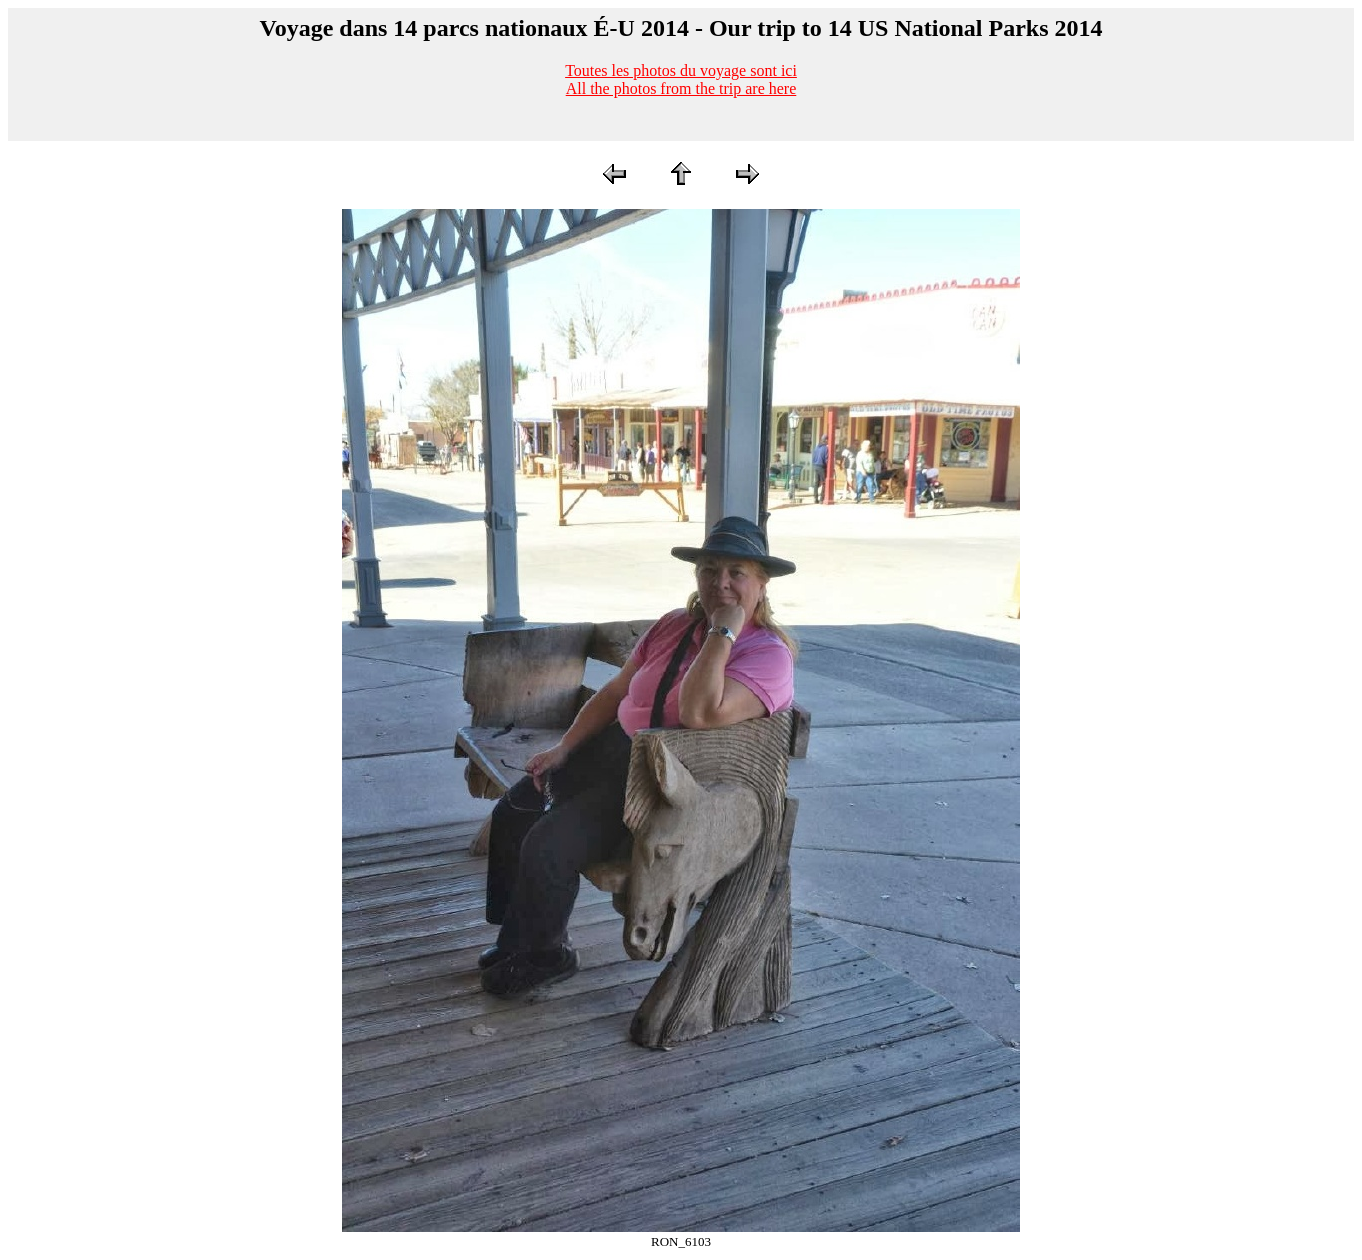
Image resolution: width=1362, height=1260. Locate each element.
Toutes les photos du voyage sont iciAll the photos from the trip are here (681, 79)
